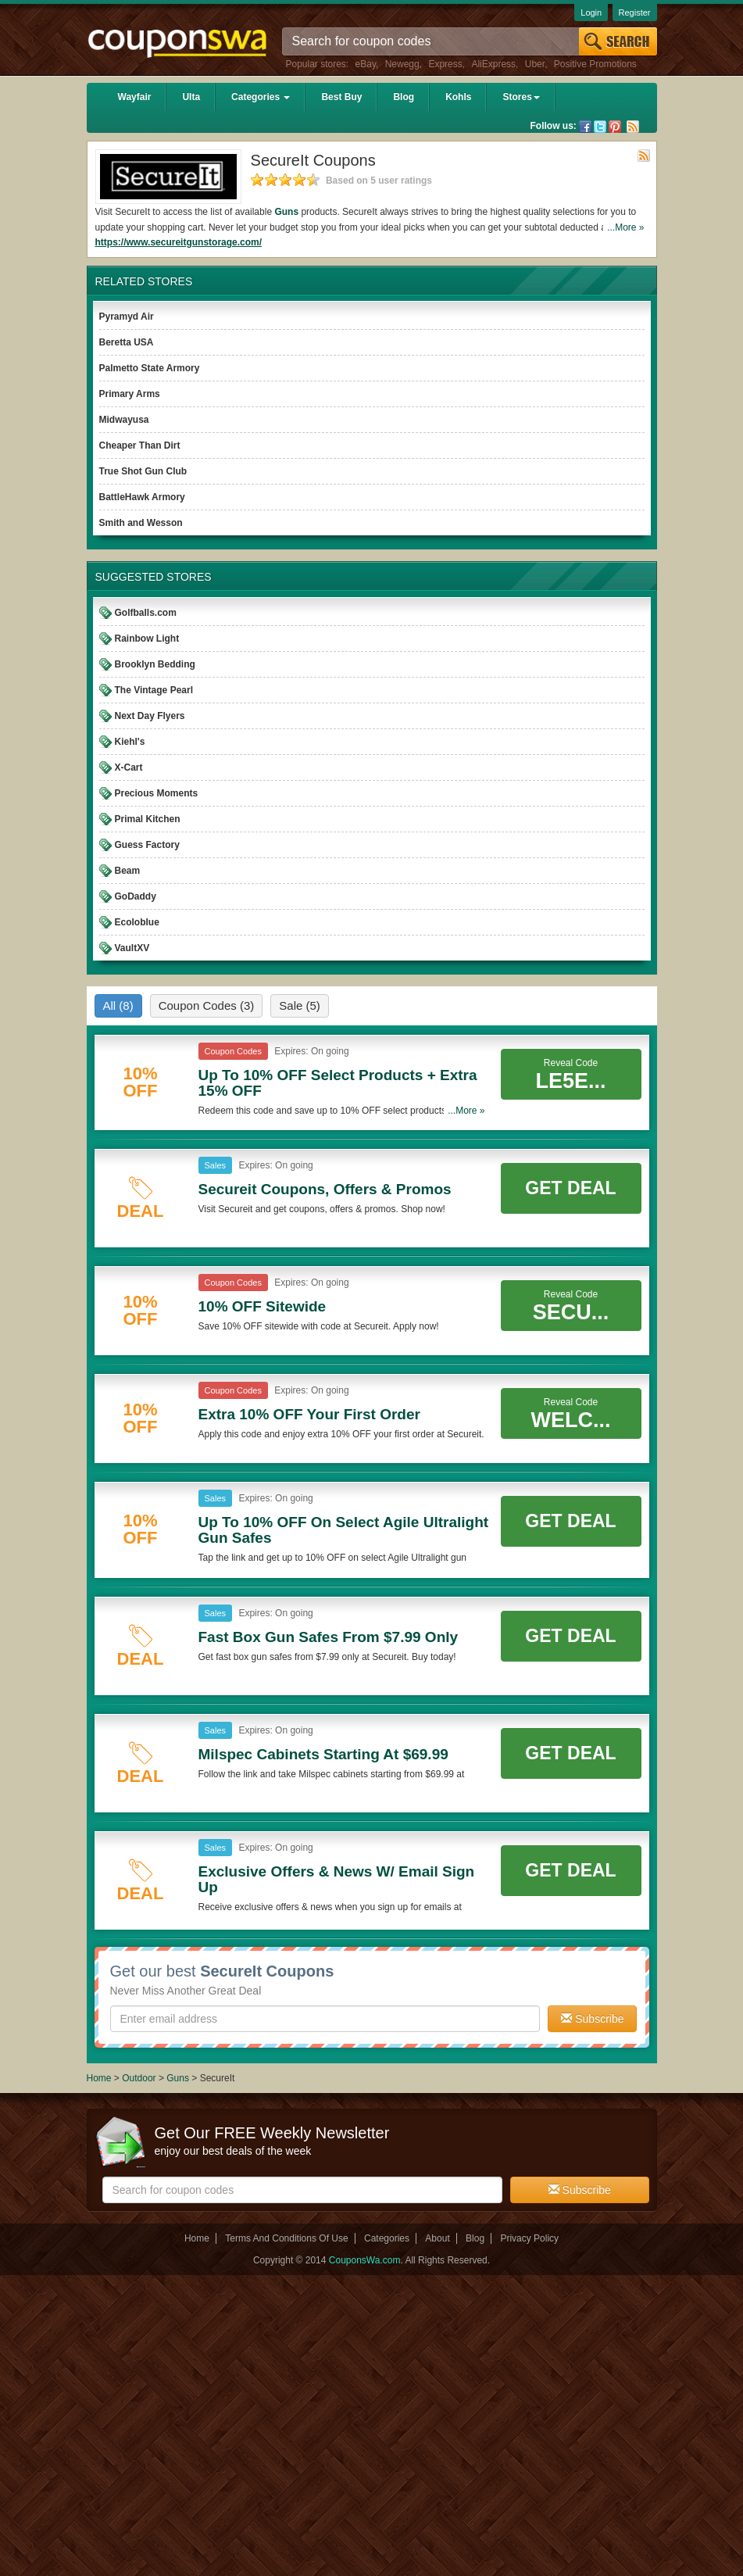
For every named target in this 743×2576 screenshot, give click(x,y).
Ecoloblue (137, 922)
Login (591, 12)
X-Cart (129, 767)
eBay (365, 64)
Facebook (585, 126)
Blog (403, 96)
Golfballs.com (146, 612)
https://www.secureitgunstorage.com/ (179, 242)
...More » (625, 227)
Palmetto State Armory (149, 368)
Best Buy (341, 96)
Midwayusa (124, 419)
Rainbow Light (147, 638)
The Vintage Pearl (154, 690)
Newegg (402, 64)
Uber (535, 64)
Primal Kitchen (147, 819)
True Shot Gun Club (143, 471)
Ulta (191, 96)
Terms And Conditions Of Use (286, 2238)
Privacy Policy (529, 2238)
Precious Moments (156, 793)
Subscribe (592, 2018)
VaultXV (132, 948)
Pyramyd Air (126, 316)
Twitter (600, 126)
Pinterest (615, 126)
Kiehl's (130, 741)
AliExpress (493, 64)
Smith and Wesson (141, 522)
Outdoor (138, 2078)
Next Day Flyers (150, 715)
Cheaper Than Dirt (139, 445)
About (437, 2238)
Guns (286, 211)
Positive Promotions (595, 64)
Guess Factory (147, 844)
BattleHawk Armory (142, 497)
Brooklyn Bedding (155, 664)
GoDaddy (135, 896)
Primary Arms (129, 393)
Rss (633, 126)
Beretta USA (126, 342)
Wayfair (135, 96)
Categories (260, 96)
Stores (520, 96)
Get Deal (570, 1188)
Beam (128, 870)
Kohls (458, 96)
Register (635, 12)
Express (445, 64)
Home (99, 2078)
